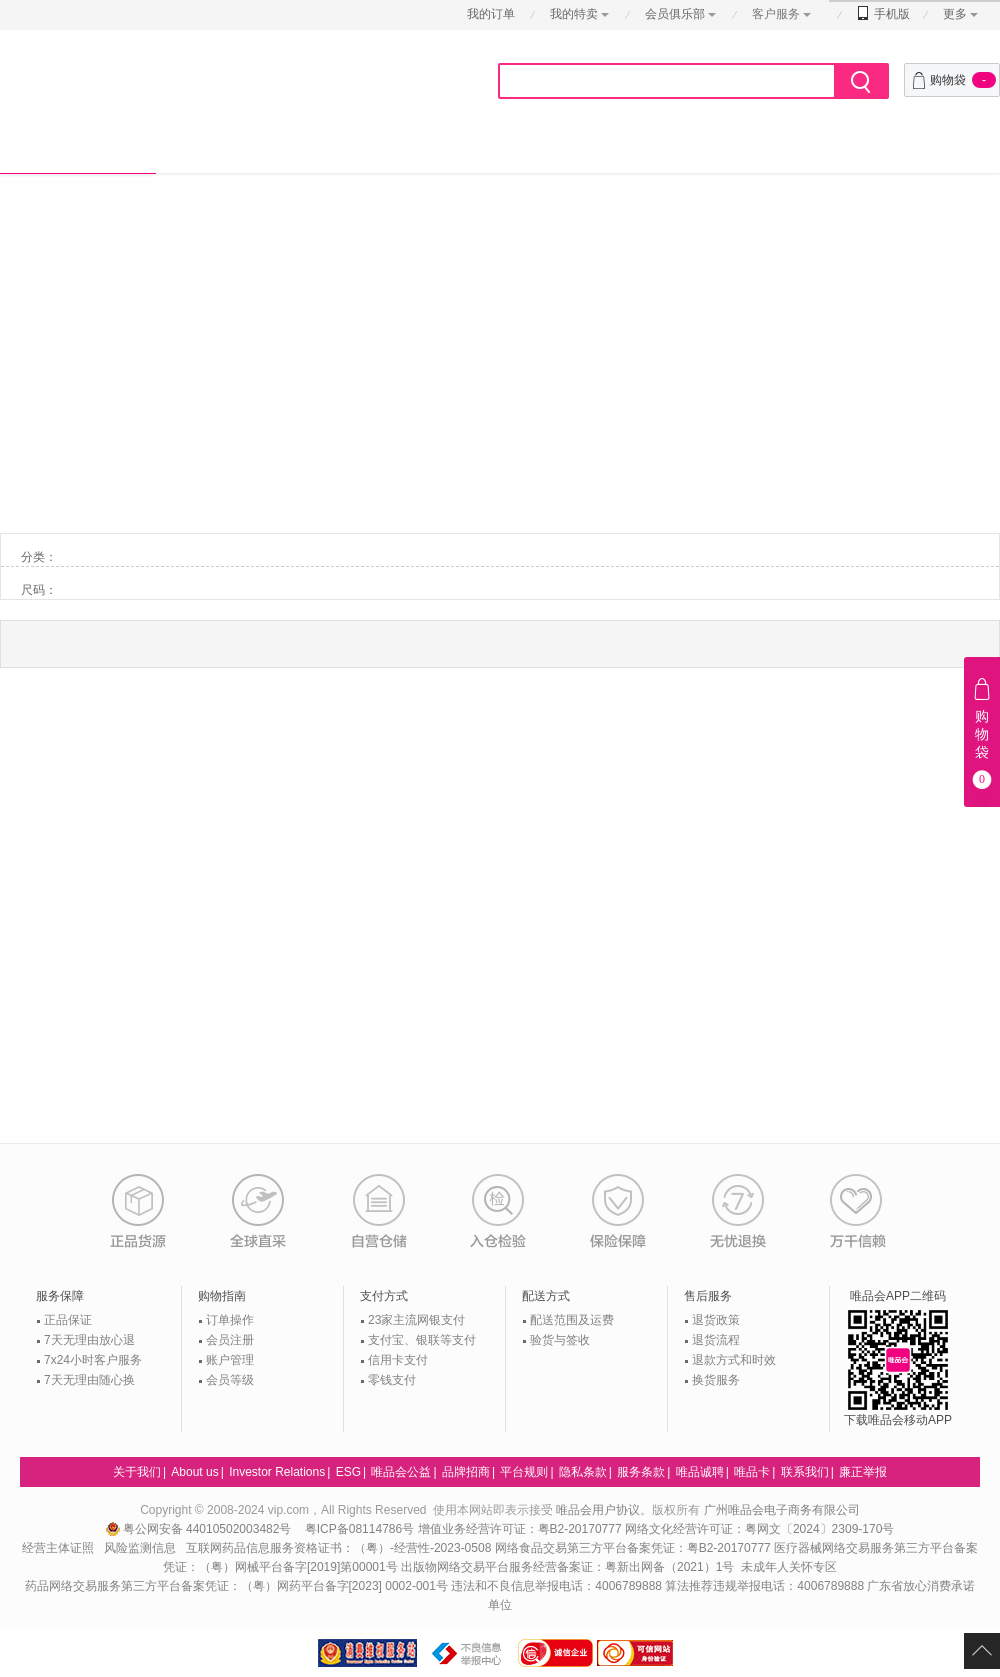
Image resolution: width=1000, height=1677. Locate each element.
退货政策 (716, 1320)
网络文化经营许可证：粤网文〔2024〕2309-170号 (759, 1529)
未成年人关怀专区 (789, 1567)
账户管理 (230, 1360)
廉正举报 (863, 1472)
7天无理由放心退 (89, 1340)
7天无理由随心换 (89, 1380)
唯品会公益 (401, 1472)
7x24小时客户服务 (93, 1360)
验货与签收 (560, 1340)
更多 (955, 14)
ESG (348, 1472)
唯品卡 (752, 1472)
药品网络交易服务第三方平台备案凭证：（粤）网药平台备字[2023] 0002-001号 (236, 1586)
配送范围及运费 (572, 1320)
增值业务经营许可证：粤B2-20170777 (521, 1529)
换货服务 (716, 1380)
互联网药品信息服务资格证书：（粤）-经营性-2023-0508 (338, 1548)
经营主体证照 (58, 1548)
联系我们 (805, 1472)
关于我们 (137, 1472)
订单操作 (230, 1320)
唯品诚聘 (700, 1472)
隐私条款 (583, 1472)
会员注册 (230, 1340)
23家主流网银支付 (416, 1320)
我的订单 (491, 14)
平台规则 (524, 1472)
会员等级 (230, 1380)
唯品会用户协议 (598, 1510)
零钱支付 (392, 1380)
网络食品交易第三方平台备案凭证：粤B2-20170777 (634, 1548)
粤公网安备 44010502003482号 (200, 1529)
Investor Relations (277, 1472)
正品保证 (68, 1320)
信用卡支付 (398, 1360)
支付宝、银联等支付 (422, 1340)
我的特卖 (574, 14)
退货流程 (716, 1340)
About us (194, 1472)
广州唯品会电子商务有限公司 (782, 1510)
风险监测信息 (140, 1548)
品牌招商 (466, 1472)
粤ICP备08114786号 (359, 1529)
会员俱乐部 (676, 14)
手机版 (884, 14)
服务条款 (641, 1472)
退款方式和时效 (734, 1360)
